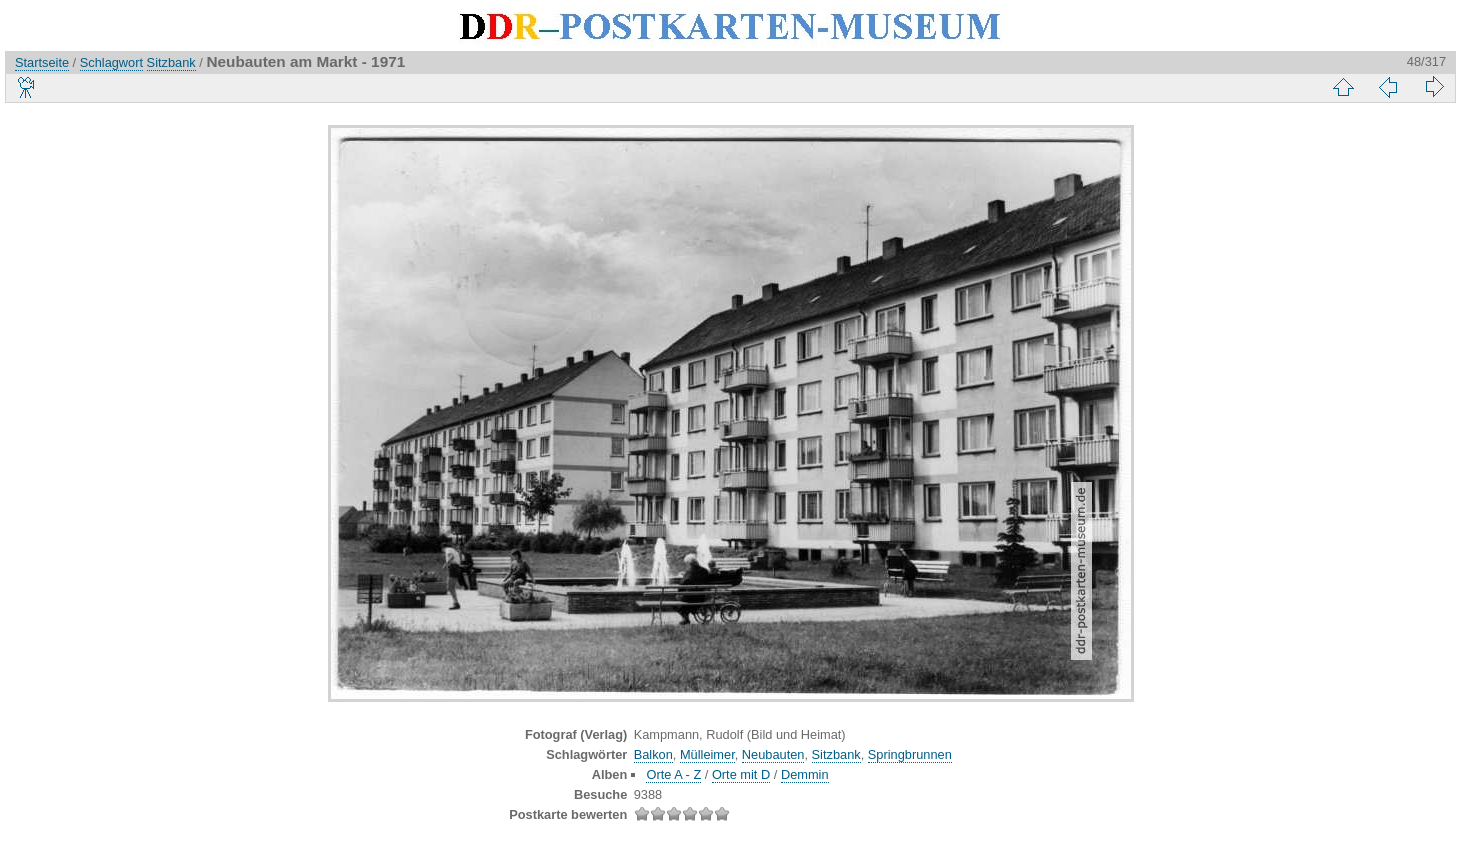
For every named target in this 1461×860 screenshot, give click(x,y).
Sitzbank (171, 62)
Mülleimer (707, 754)
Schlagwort (111, 62)
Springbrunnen (910, 754)
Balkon (653, 754)
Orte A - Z (673, 774)
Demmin (805, 774)
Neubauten (773, 754)
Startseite (42, 62)
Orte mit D (741, 774)
